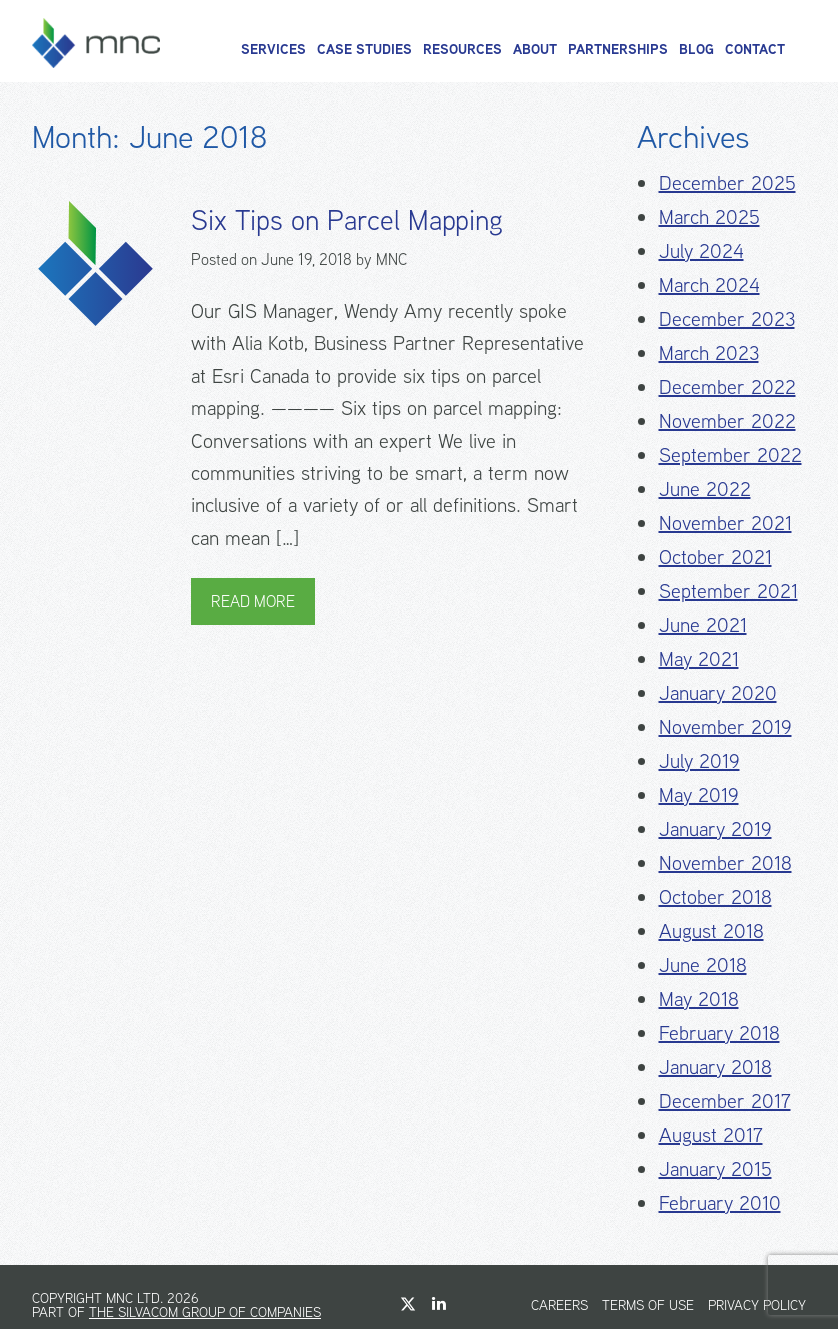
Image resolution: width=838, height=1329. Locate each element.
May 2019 (699, 794)
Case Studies (364, 49)
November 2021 (725, 522)
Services (273, 49)
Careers (559, 1305)
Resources (462, 49)
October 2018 (715, 896)
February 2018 (719, 1032)
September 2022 (730, 454)
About (535, 49)
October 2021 (715, 556)
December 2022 (727, 386)
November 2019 (725, 726)
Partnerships (618, 49)
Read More (253, 601)
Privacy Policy (757, 1305)
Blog (696, 49)
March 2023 (709, 352)
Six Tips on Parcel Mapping (347, 220)
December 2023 (727, 318)
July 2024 (701, 250)
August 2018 (711, 930)
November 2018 (725, 862)
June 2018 (703, 964)
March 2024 (709, 284)
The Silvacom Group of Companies (205, 1312)
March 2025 (709, 216)
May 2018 (699, 998)
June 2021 (703, 624)
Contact (755, 49)
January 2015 (715, 1168)
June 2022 (705, 488)
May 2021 (699, 658)
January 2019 (715, 828)
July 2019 (699, 760)
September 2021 (728, 590)
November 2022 (727, 420)
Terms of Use (648, 1305)
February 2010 (720, 1202)
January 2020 (718, 692)
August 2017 (711, 1134)
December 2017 (725, 1100)
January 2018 (715, 1066)
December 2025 (727, 182)
